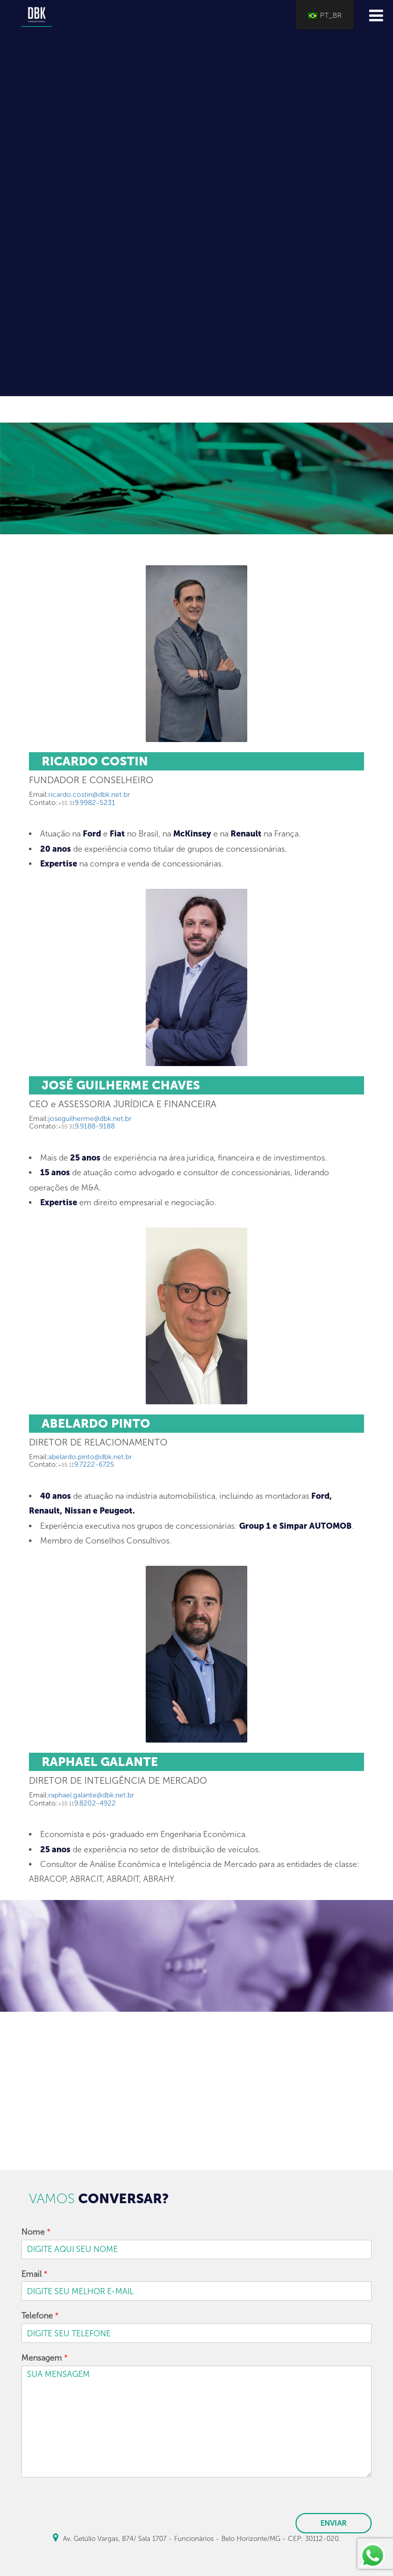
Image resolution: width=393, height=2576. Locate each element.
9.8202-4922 (87, 1803)
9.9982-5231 (86, 802)
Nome (36, 2232)
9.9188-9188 (86, 1126)
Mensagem (44, 2358)
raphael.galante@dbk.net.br (91, 1795)
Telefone (40, 2316)
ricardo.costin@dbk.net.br (89, 794)
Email (34, 2274)
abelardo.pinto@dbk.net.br (90, 1457)
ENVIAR (333, 2523)
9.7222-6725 (86, 1464)
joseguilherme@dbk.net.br (90, 1118)
